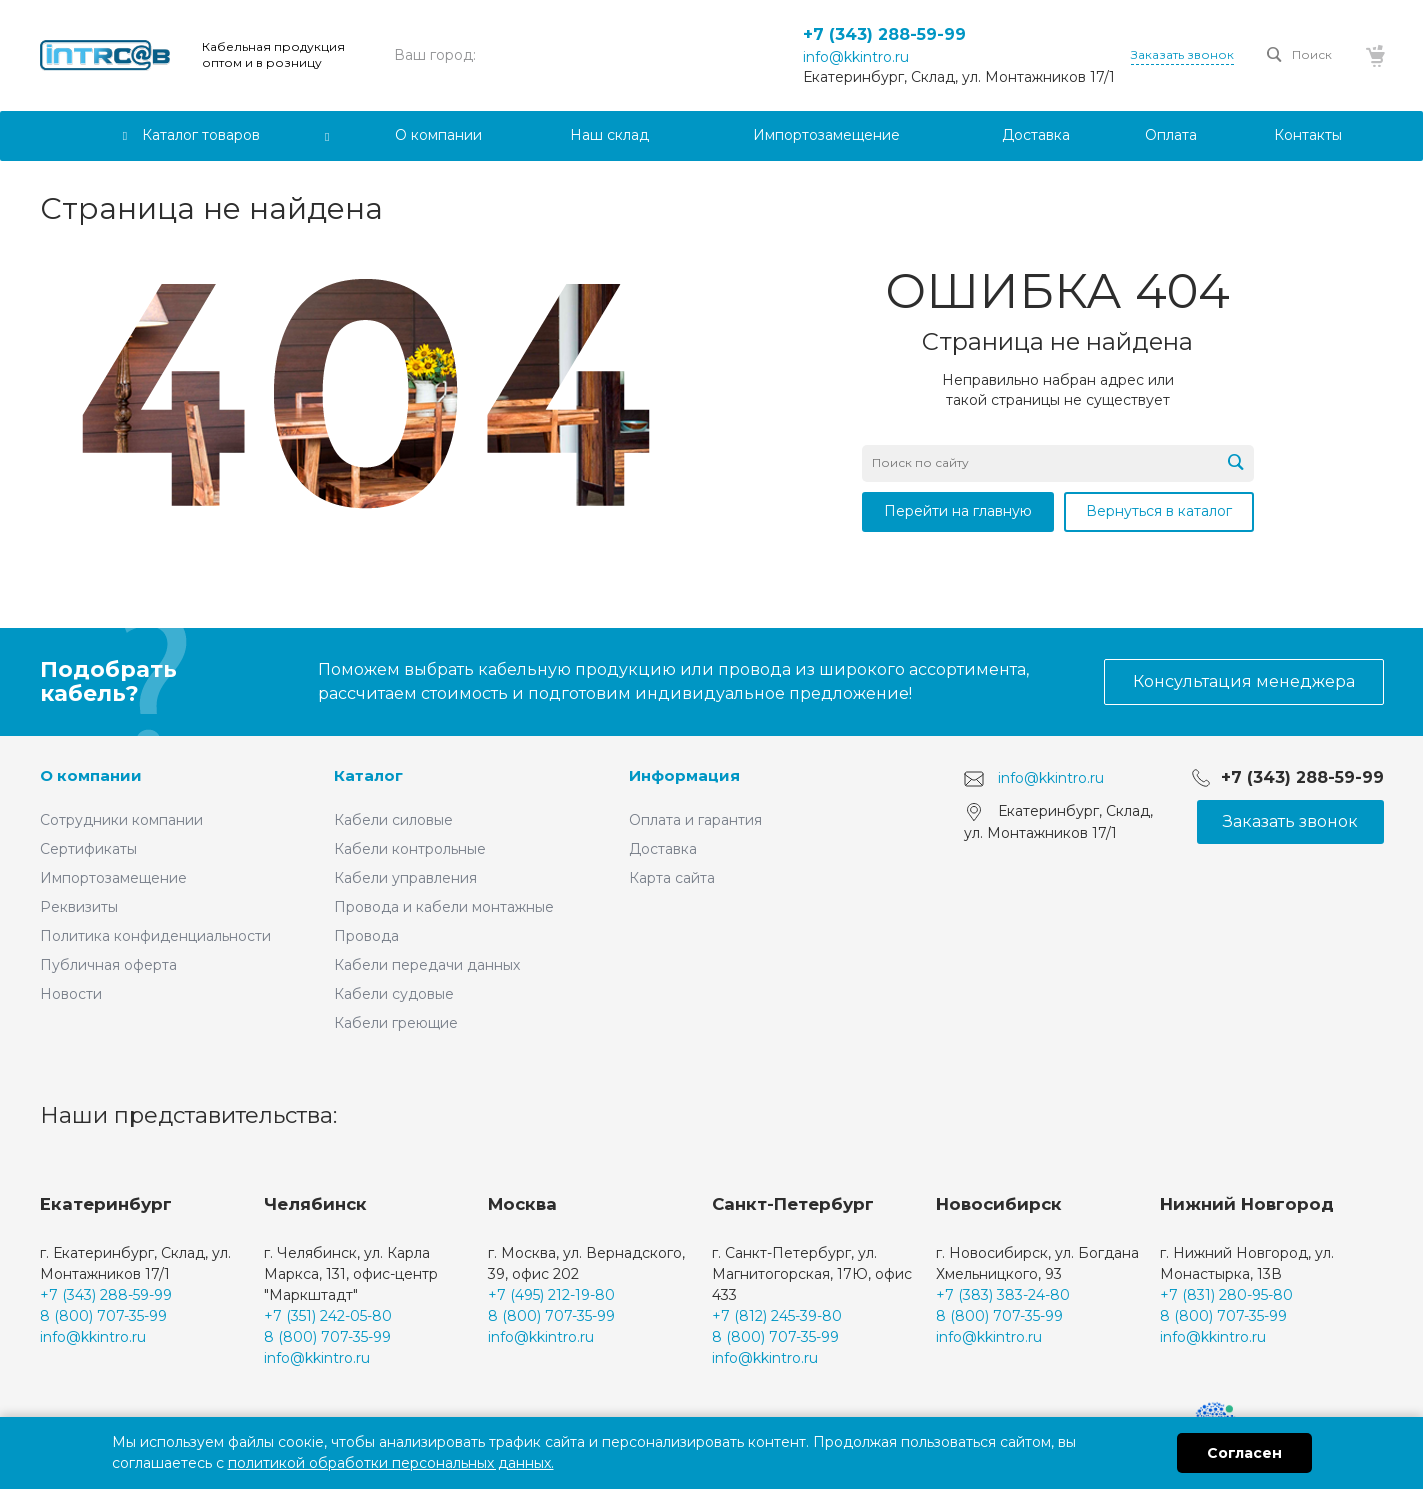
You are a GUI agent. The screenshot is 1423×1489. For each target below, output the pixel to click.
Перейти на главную (958, 511)
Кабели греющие (396, 1023)
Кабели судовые (394, 994)
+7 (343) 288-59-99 (884, 34)
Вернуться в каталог (1159, 511)
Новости (71, 994)
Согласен (1244, 1453)
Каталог (368, 775)
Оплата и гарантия (695, 820)
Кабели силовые (393, 820)
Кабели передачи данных (427, 965)
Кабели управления (405, 878)
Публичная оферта (108, 965)
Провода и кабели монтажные (444, 907)
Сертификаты (88, 849)
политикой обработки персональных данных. (391, 1463)
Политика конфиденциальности (155, 936)
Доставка (663, 849)
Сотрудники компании (121, 820)
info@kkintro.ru (856, 57)
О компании (91, 775)
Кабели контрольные (410, 849)
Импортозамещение (113, 878)
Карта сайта (672, 878)
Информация (684, 775)
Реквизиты (79, 907)
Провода (366, 936)
